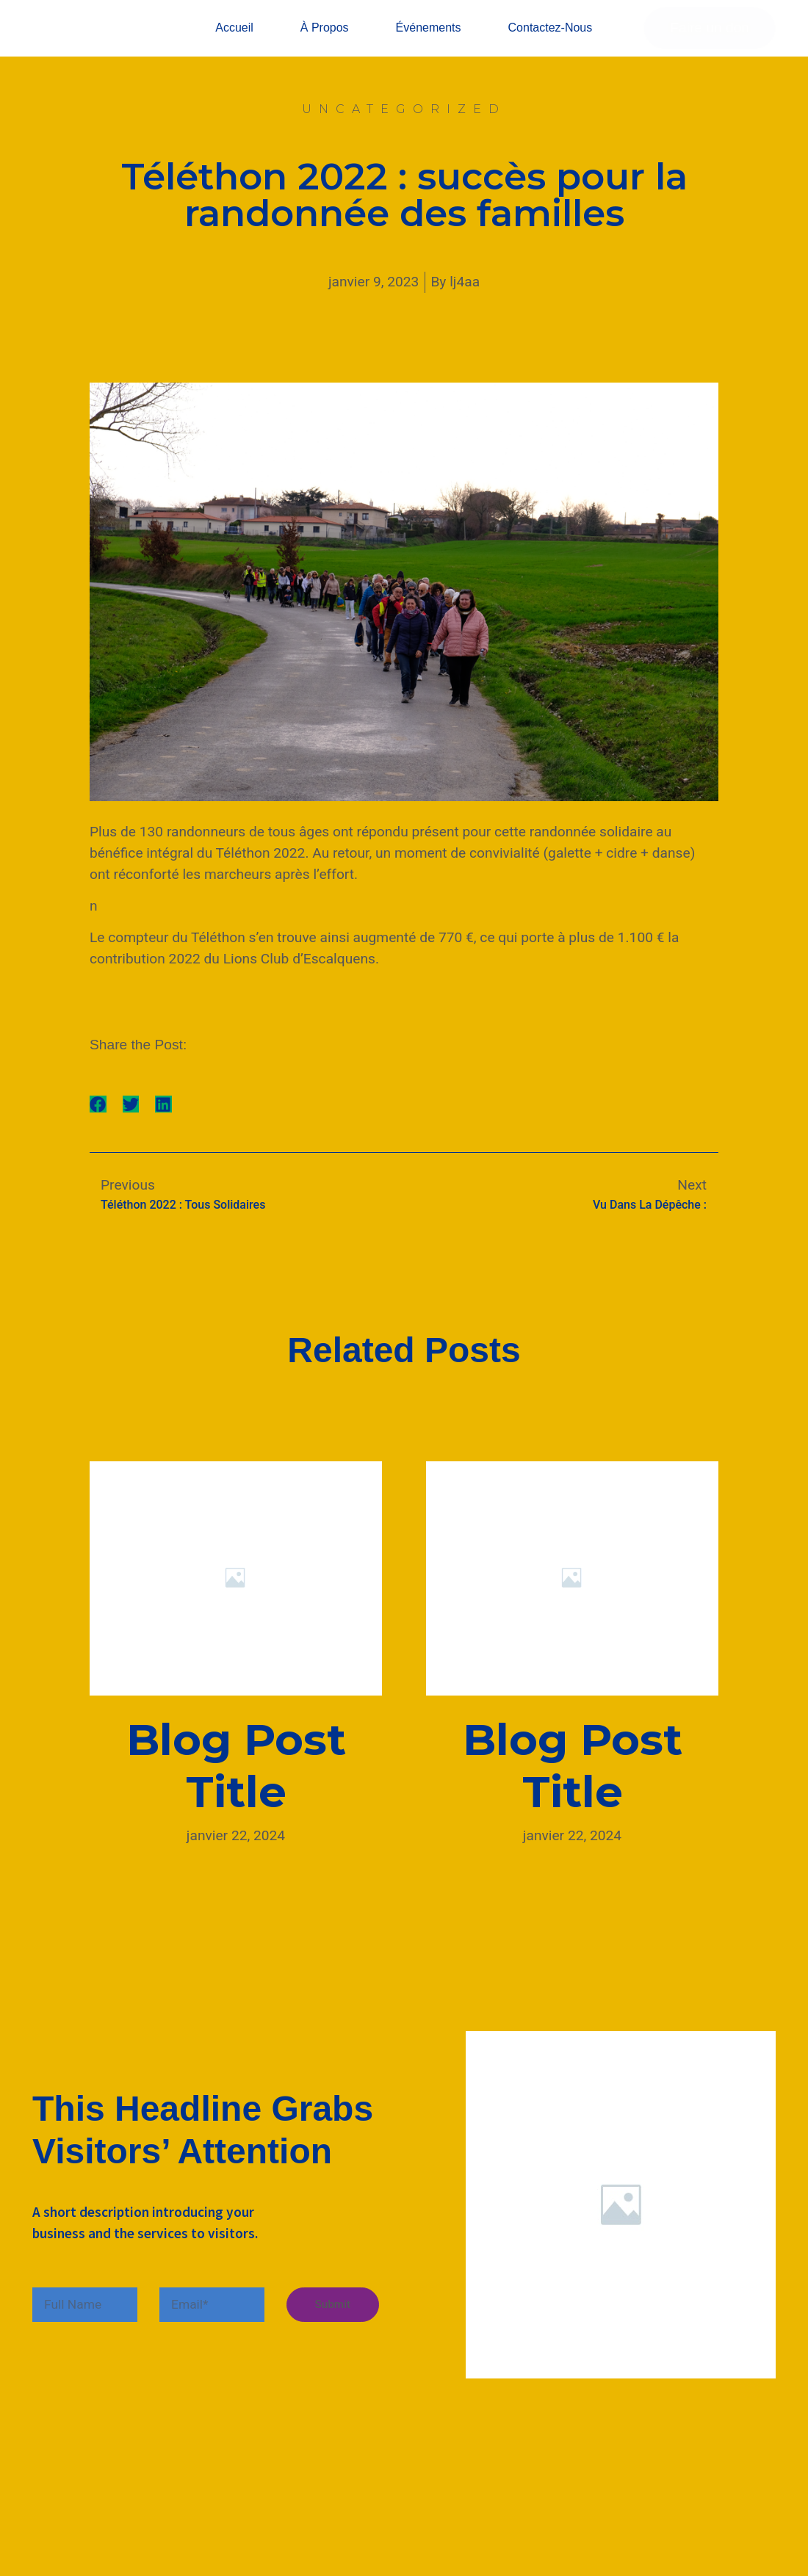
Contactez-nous (550, 39)
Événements (428, 39)
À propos (324, 39)
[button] (98, 1126)
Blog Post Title (236, 1787)
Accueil (234, 39)
